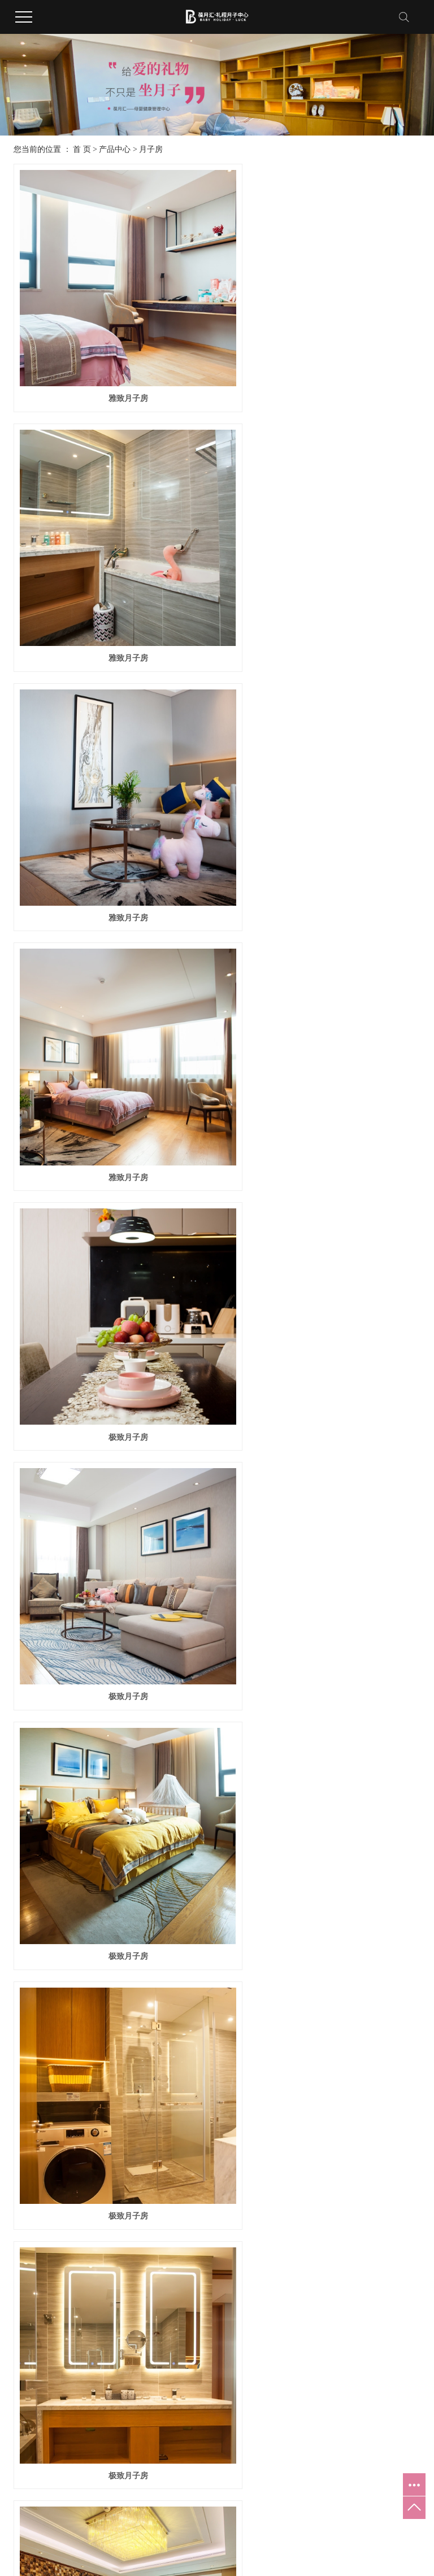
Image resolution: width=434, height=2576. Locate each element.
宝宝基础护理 (231, 2053)
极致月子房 (112, 822)
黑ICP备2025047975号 (261, 2549)
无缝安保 (323, 2163)
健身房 (119, 2126)
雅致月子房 (112, 367)
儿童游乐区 (126, 2089)
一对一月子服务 (334, 2071)
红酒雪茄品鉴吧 (134, 2108)
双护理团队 (327, 2053)
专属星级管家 (331, 2126)
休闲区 (119, 2163)
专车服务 (323, 2089)
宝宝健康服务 (231, 2071)
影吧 (115, 2181)
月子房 (151, 149)
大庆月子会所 (352, 2549)
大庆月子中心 (394, 2549)
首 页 (82, 149)
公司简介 (23, 2053)
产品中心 (115, 149)
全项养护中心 (130, 2145)
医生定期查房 (331, 2108)
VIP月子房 (321, 1277)
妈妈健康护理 (231, 2089)
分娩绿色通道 (331, 2145)
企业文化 (23, 2071)
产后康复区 (126, 2071)
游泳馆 (119, 2199)
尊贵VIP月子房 (321, 1733)
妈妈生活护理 (231, 2108)
